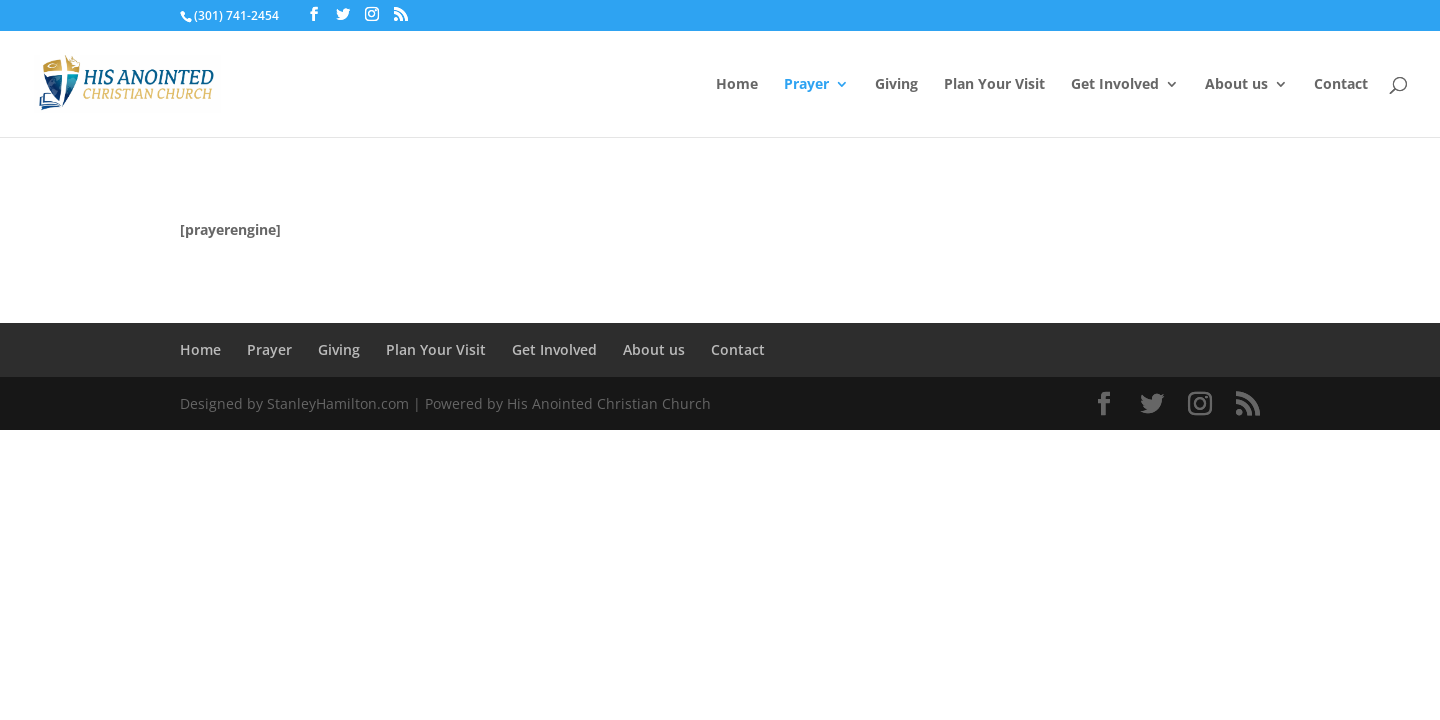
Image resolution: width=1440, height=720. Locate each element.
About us (1236, 85)
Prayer (806, 85)
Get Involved (1115, 85)
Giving (896, 85)
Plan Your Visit (994, 85)
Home (737, 85)
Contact (1341, 85)
